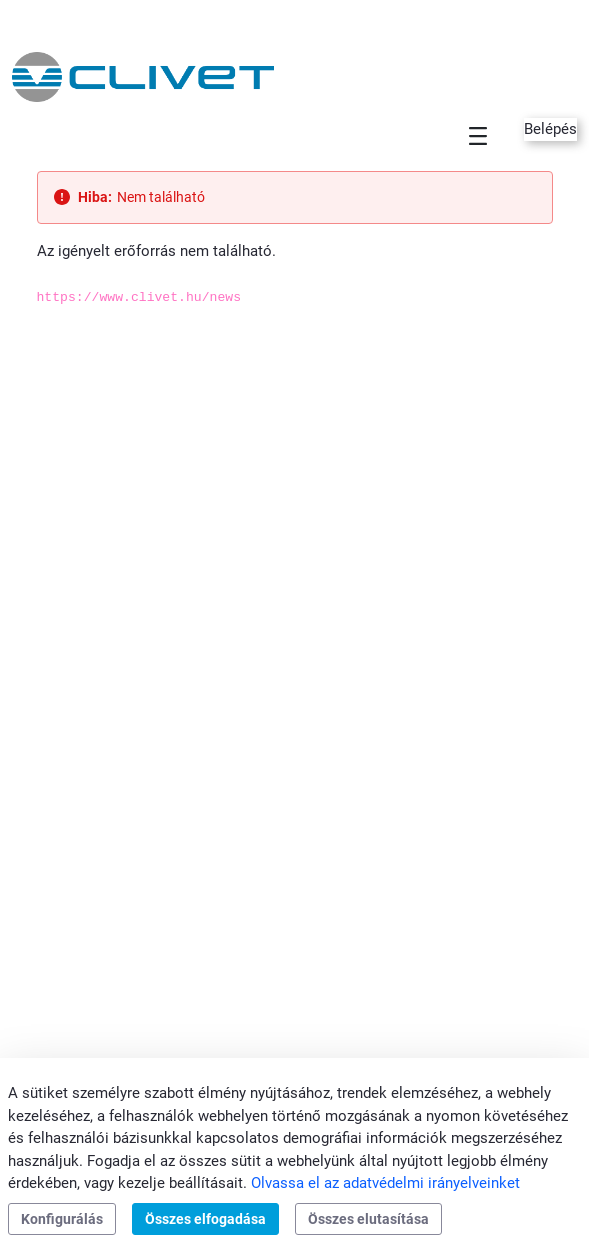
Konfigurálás (62, 1219)
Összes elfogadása (205, 1219)
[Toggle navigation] (478, 135)
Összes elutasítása (368, 1219)
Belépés (550, 129)
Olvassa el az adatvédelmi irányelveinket (385, 1183)
